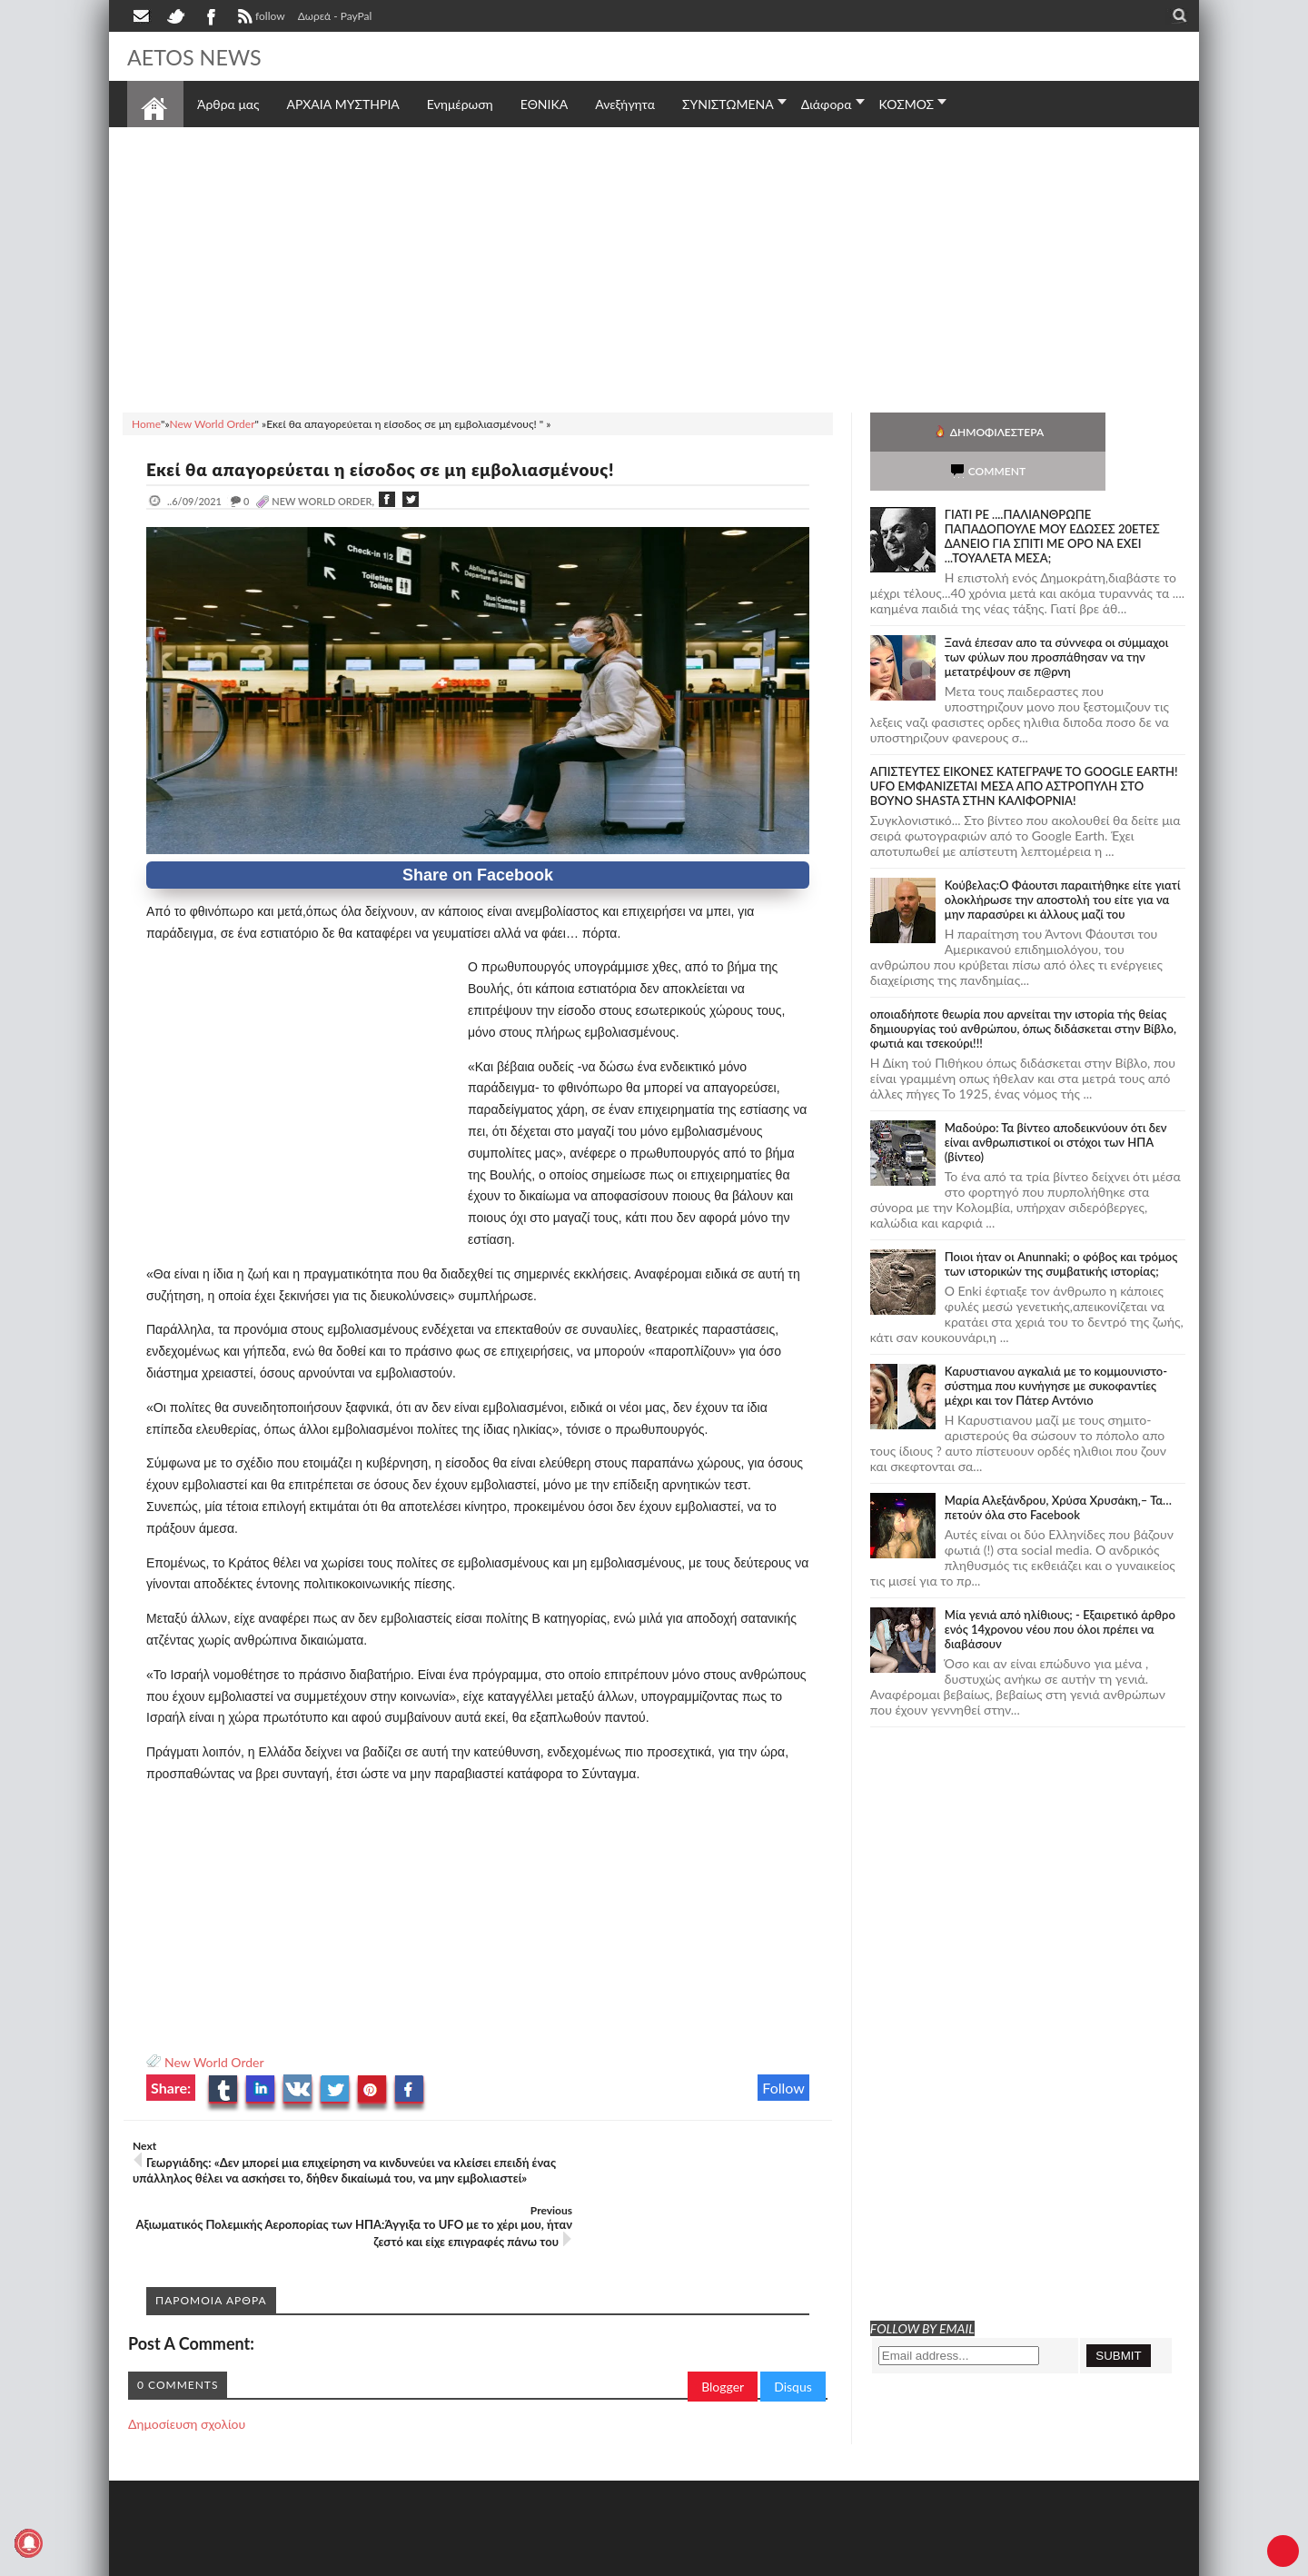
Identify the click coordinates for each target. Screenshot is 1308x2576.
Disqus (793, 2336)
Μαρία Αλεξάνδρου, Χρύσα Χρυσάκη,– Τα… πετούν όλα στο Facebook (1058, 1468)
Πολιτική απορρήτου (468, 2560)
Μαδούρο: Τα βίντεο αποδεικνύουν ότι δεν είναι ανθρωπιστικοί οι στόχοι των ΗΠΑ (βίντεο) (1056, 1103)
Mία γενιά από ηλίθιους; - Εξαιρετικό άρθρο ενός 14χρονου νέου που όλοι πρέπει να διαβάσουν (1060, 1590)
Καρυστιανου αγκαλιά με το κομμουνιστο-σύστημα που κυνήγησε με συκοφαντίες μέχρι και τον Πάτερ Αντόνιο (1056, 1346)
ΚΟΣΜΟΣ (907, 104)
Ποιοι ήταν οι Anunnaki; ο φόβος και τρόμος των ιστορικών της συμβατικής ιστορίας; (1061, 1224)
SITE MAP (386, 2560)
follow (259, 18)
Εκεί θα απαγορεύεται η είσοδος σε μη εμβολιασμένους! (399, 469)
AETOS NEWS (201, 56)
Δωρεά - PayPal (335, 16)
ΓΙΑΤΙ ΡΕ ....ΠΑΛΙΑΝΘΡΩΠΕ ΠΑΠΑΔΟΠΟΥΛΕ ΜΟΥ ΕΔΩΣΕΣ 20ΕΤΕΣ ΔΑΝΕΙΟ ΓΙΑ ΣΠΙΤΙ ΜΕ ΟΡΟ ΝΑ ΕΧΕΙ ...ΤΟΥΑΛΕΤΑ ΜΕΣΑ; (1052, 497)
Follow (783, 2087)
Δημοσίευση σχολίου (186, 2374)
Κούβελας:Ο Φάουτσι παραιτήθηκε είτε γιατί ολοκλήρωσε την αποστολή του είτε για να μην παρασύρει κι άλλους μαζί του (1063, 860)
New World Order (214, 2062)
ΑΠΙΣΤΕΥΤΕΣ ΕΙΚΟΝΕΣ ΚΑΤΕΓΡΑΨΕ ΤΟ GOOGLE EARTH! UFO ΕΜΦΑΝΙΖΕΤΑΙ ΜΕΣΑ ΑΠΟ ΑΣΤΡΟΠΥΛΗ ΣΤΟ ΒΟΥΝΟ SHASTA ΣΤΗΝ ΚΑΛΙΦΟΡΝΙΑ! (1024, 747)
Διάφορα (826, 104)
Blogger (722, 2336)
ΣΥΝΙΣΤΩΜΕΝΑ (728, 104)
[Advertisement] (654, 267)
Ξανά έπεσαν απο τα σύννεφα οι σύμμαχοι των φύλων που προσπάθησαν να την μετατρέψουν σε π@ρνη (1057, 618)
